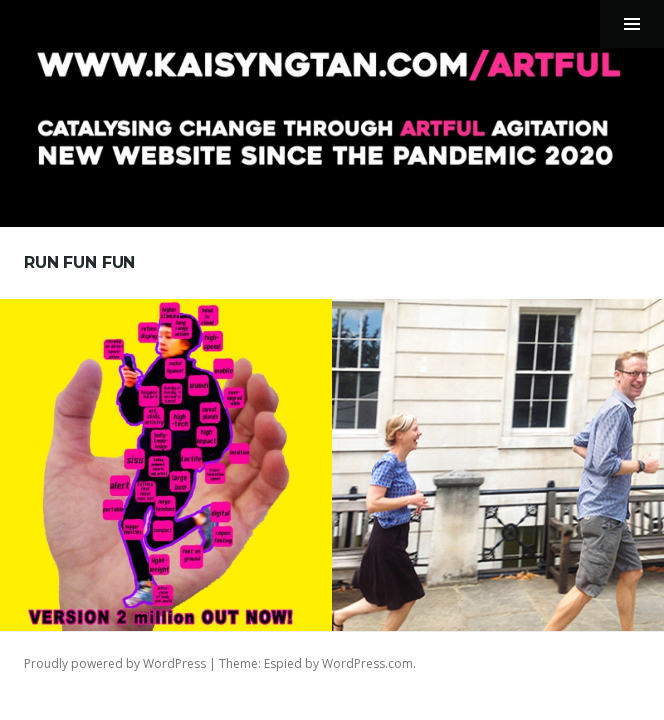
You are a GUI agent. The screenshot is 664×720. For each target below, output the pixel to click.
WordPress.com (367, 663)
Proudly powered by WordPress (115, 663)
